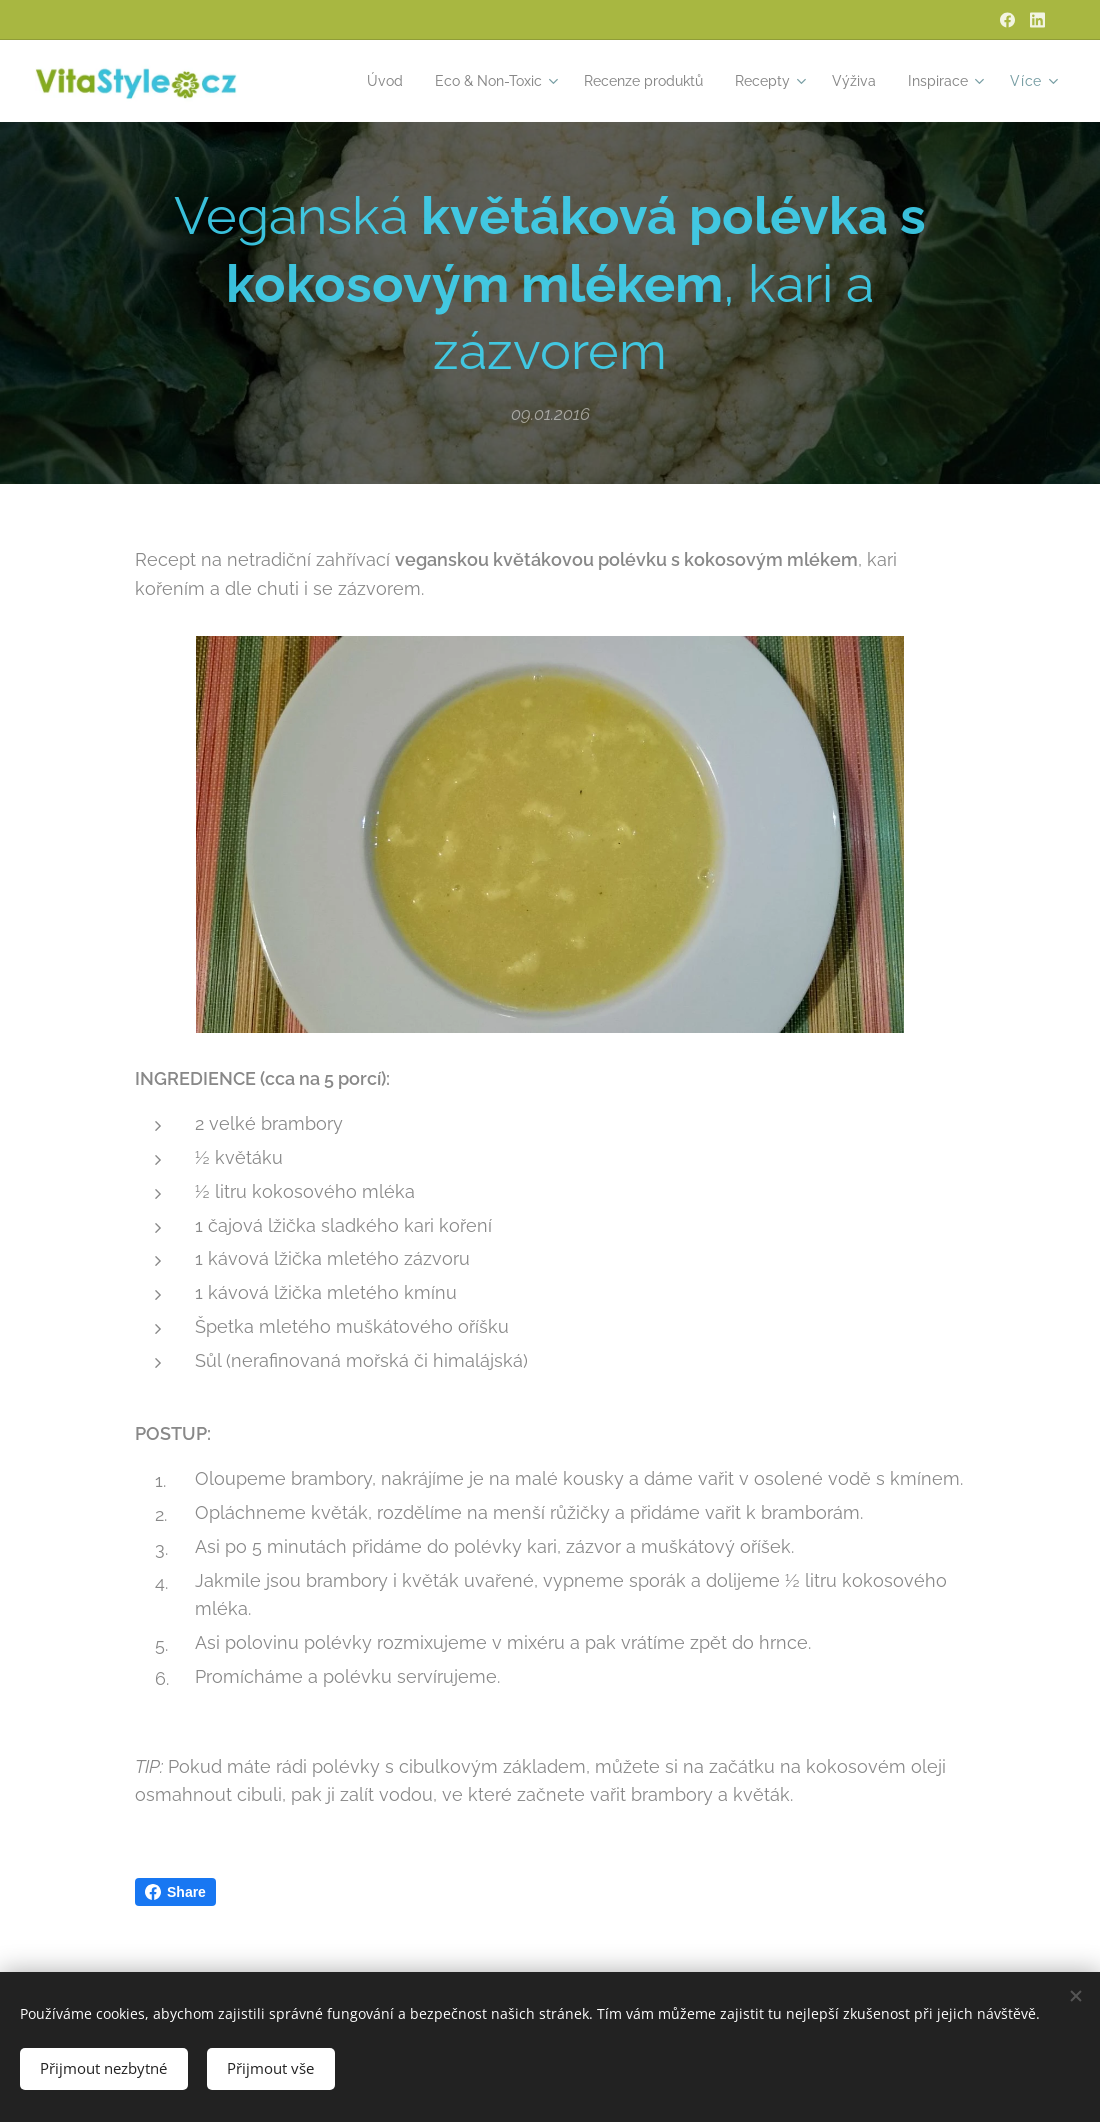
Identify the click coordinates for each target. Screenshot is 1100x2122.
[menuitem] (352, 81)
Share (175, 1892)
